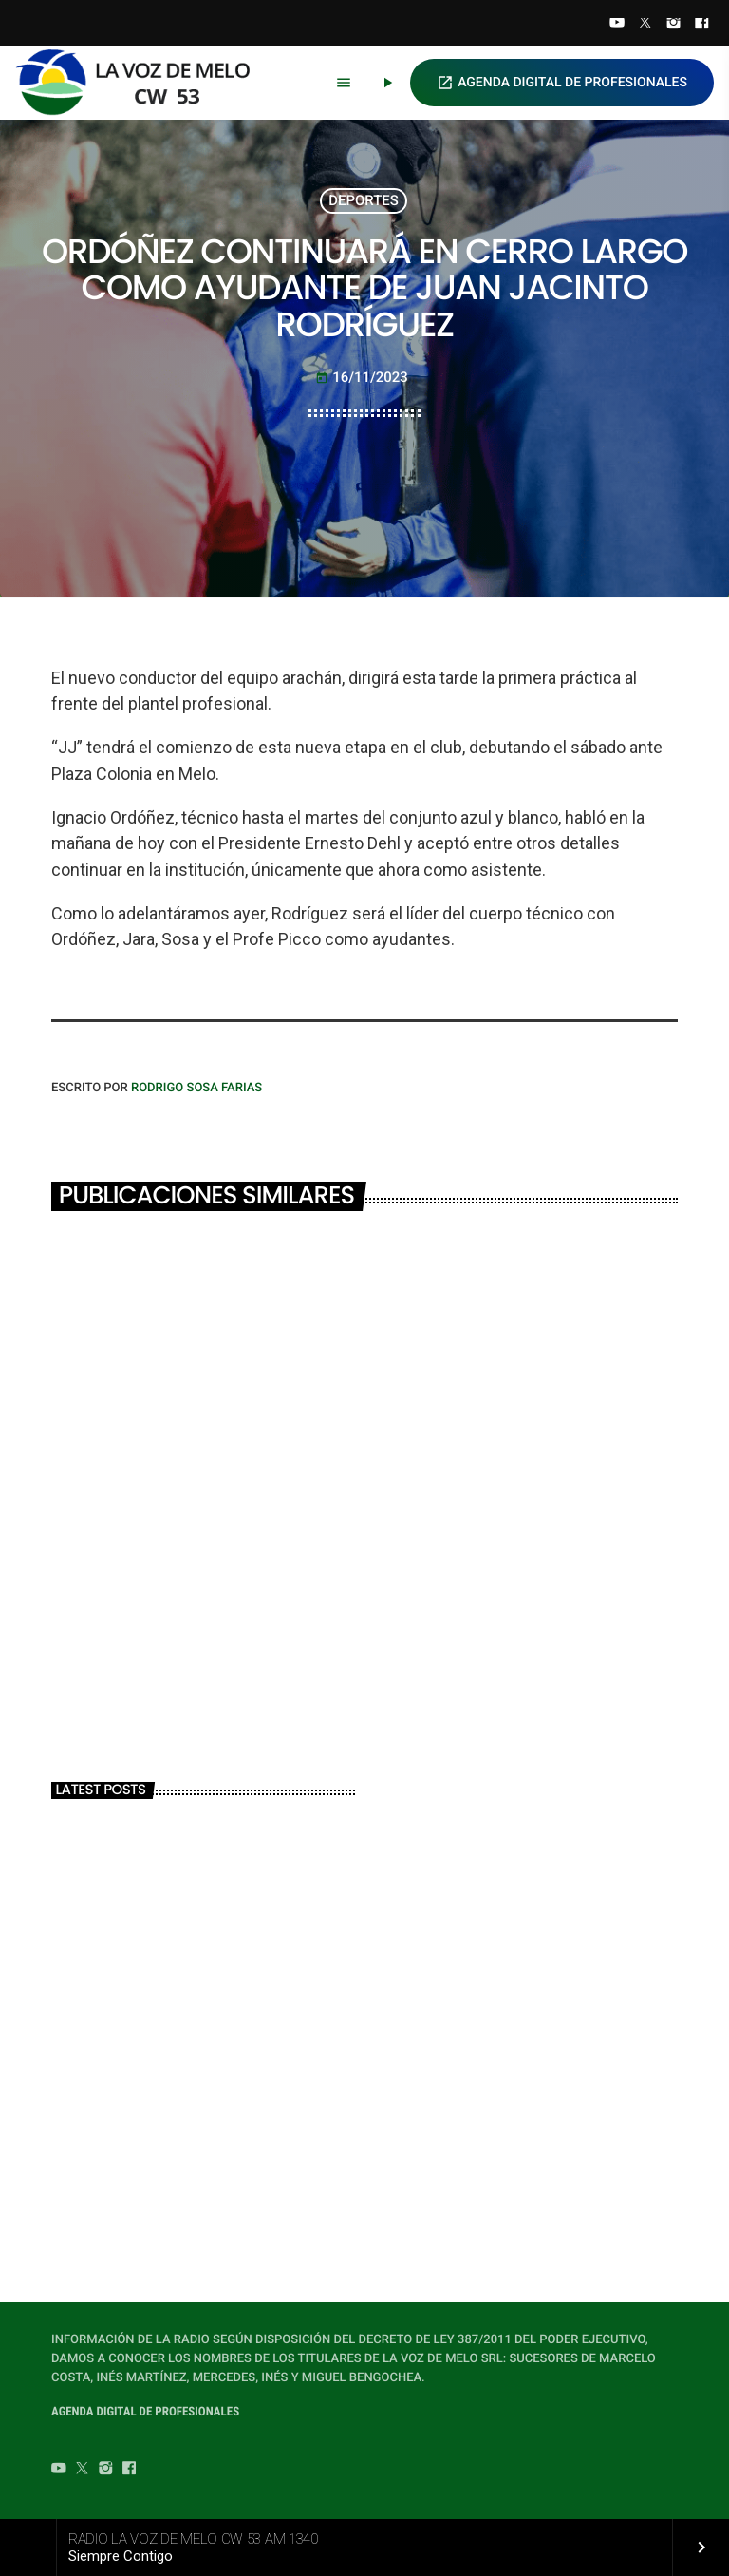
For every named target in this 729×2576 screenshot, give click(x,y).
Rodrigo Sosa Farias (196, 1088)
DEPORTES (363, 200)
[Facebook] (701, 24)
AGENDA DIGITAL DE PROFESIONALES (562, 82)
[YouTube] (617, 24)
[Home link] (141, 82)
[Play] (387, 82)
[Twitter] (645, 24)
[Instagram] (674, 24)
